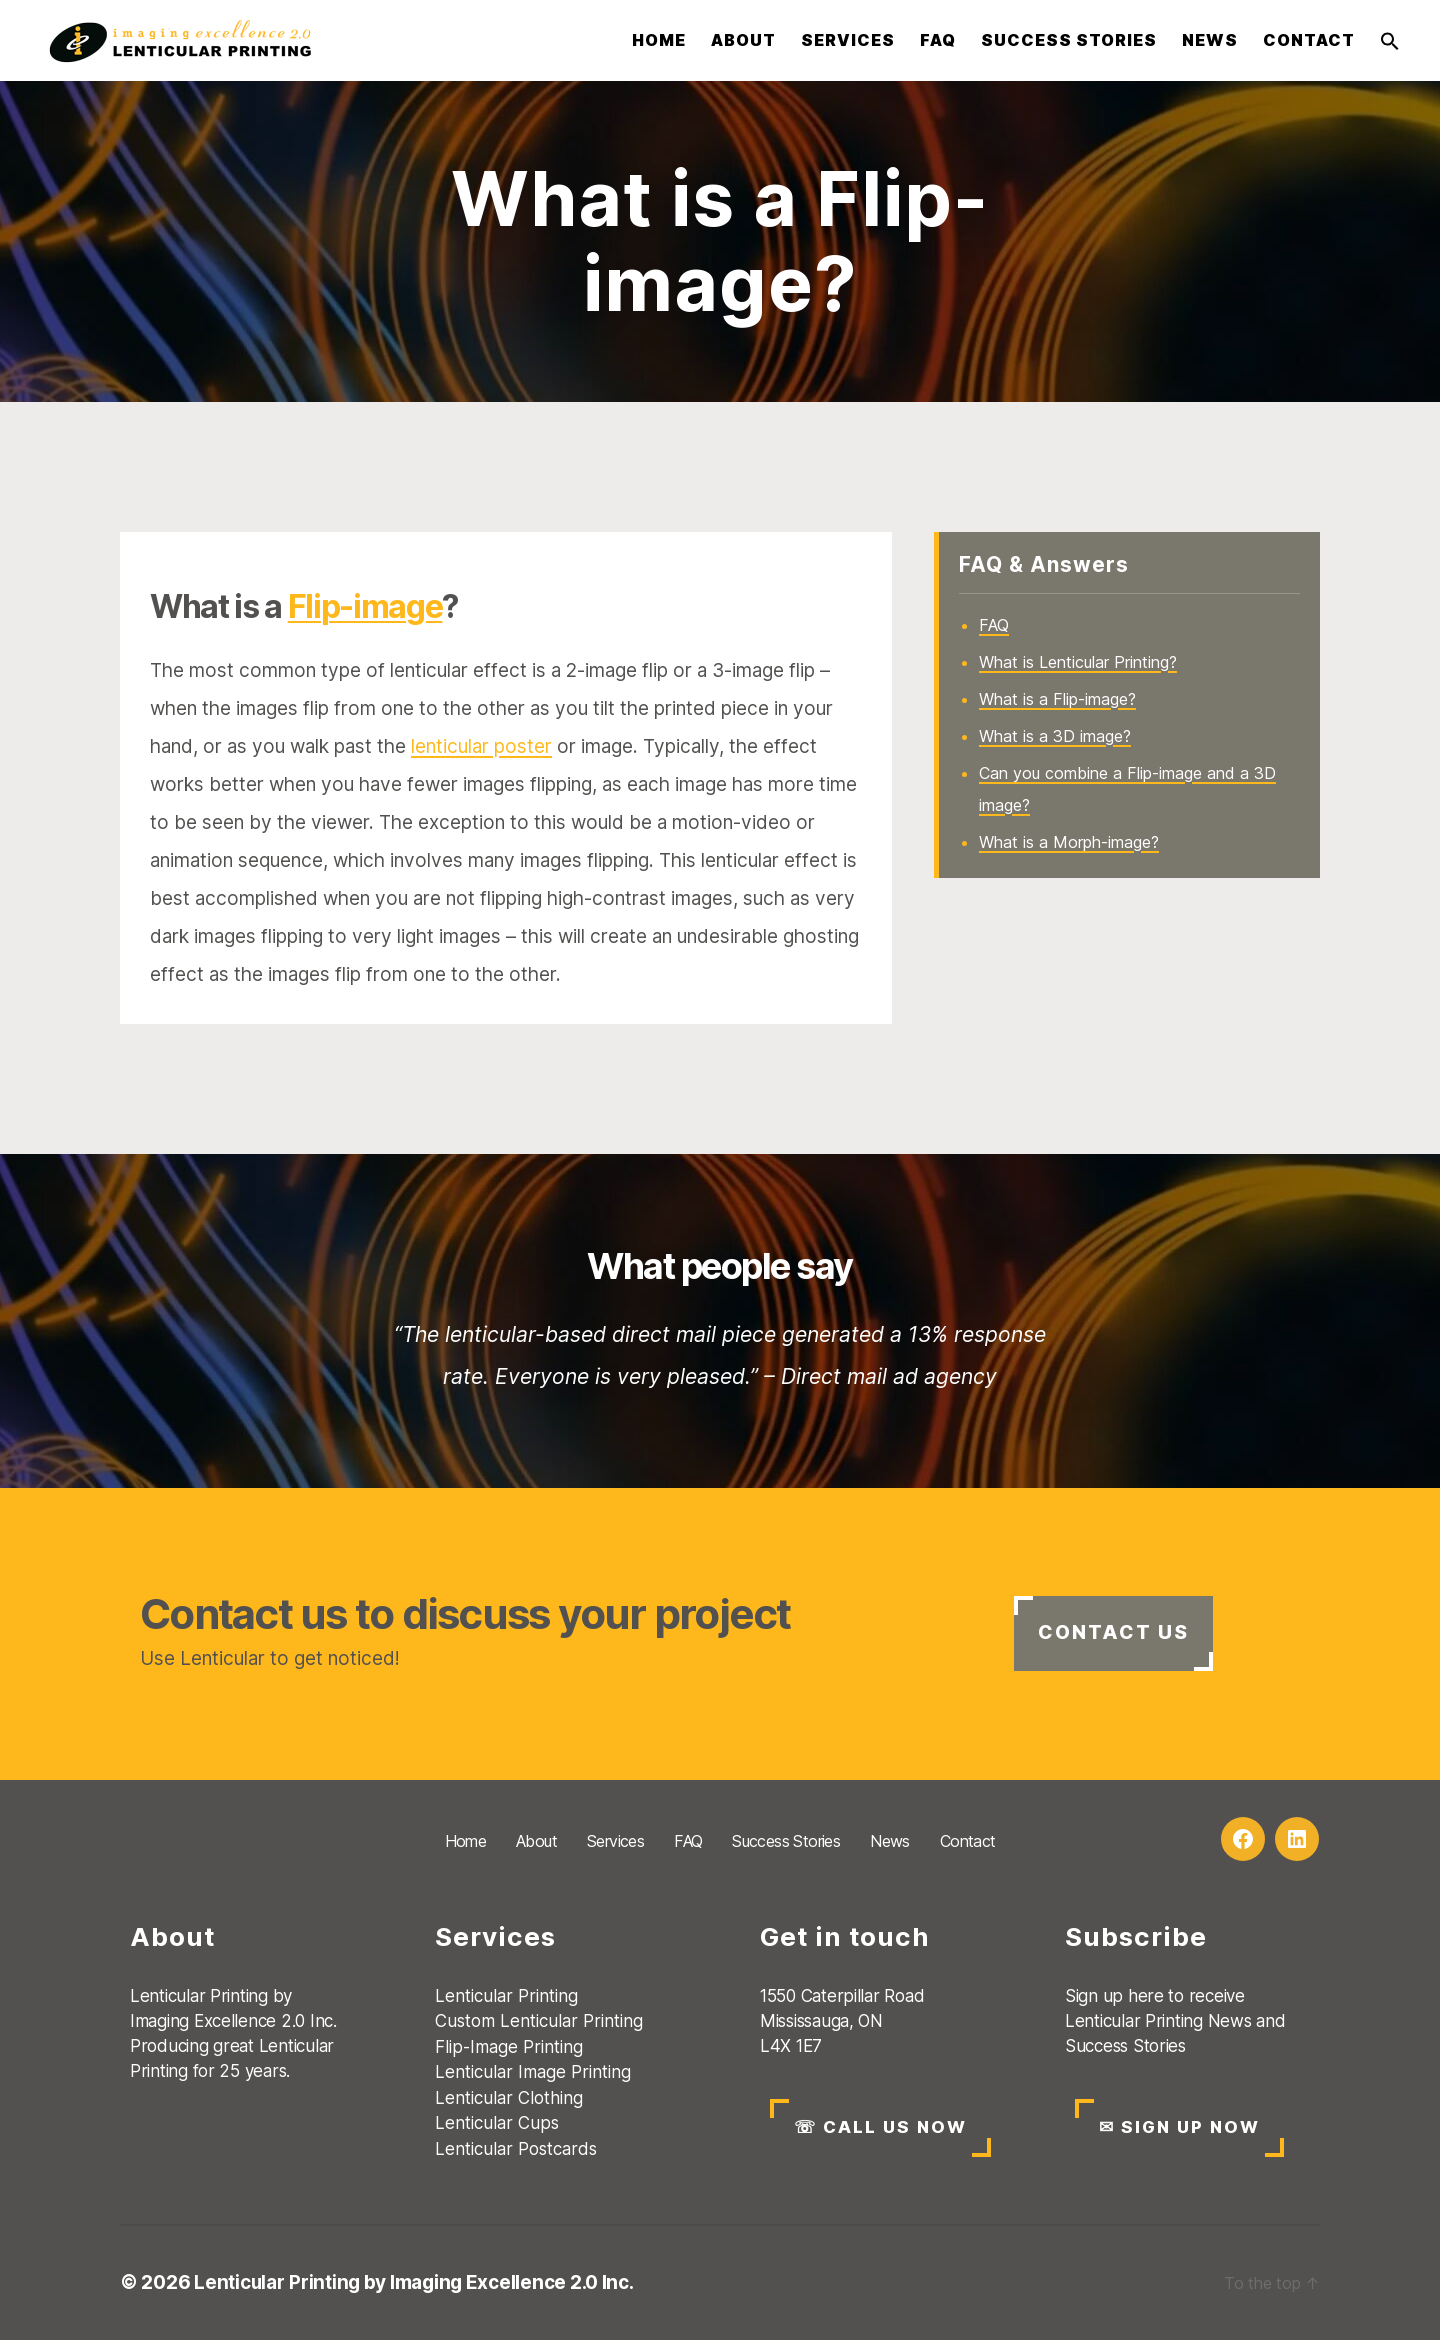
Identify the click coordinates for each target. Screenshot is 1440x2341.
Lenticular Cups (497, 2124)
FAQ (938, 40)
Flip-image (365, 606)
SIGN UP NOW (1181, 2128)
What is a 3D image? (1055, 736)
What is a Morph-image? (1069, 842)
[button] (1390, 41)
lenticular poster (481, 746)
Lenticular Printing (506, 1996)
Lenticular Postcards (516, 2149)
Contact (1309, 40)
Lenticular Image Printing (533, 2073)
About (743, 40)
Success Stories (1069, 40)
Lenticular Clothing (509, 2098)
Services (848, 40)
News (1210, 40)
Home (659, 40)
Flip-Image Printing (509, 2047)
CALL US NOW (881, 2128)
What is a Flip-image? (1057, 699)
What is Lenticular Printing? (1078, 662)
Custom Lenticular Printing (539, 2022)
